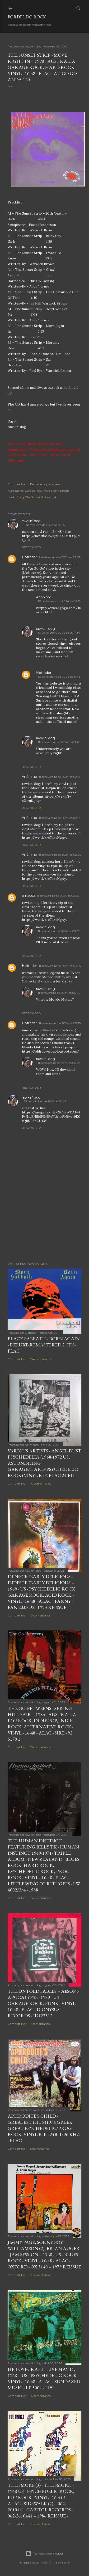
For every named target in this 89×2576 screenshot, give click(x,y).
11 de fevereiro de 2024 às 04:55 (60, 966)
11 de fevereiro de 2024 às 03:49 (59, 742)
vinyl (52, 497)
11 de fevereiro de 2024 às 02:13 (59, 776)
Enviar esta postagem (45, 484)
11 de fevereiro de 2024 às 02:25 (58, 895)
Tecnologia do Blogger (44, 2553)
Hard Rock (51, 490)
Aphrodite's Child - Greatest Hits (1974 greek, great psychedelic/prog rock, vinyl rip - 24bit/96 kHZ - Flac (44, 2128)
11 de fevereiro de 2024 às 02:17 (59, 818)
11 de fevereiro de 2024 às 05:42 (59, 1063)
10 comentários (40, 1483)
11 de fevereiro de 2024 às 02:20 (60, 854)
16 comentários (40, 2396)
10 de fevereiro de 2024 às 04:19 (59, 601)
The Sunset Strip (36, 497)
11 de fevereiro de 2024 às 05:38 (60, 1023)
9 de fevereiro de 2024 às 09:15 (44, 525)
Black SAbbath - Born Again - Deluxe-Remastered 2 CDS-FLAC (44, 1345)
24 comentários (41, 1359)
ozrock (64, 490)
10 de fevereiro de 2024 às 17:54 (59, 632)
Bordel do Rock (27, 17)
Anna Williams (59, 2562)
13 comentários (40, 1615)
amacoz (28, 895)
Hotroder (29, 557)
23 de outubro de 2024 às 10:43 (45, 1101)
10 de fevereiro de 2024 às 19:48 (59, 676)
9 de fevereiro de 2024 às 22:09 (60, 557)
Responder (31, 547)
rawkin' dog (16, 497)
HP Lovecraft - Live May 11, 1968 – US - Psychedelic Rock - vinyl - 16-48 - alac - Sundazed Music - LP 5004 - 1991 (44, 2378)
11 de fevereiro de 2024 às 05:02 (59, 992)
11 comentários (40, 2275)
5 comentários (39, 2148)
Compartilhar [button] (17, 484)
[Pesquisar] (78, 7)
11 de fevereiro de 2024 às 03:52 (59, 931)
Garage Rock (33, 490)
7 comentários (40, 2024)
